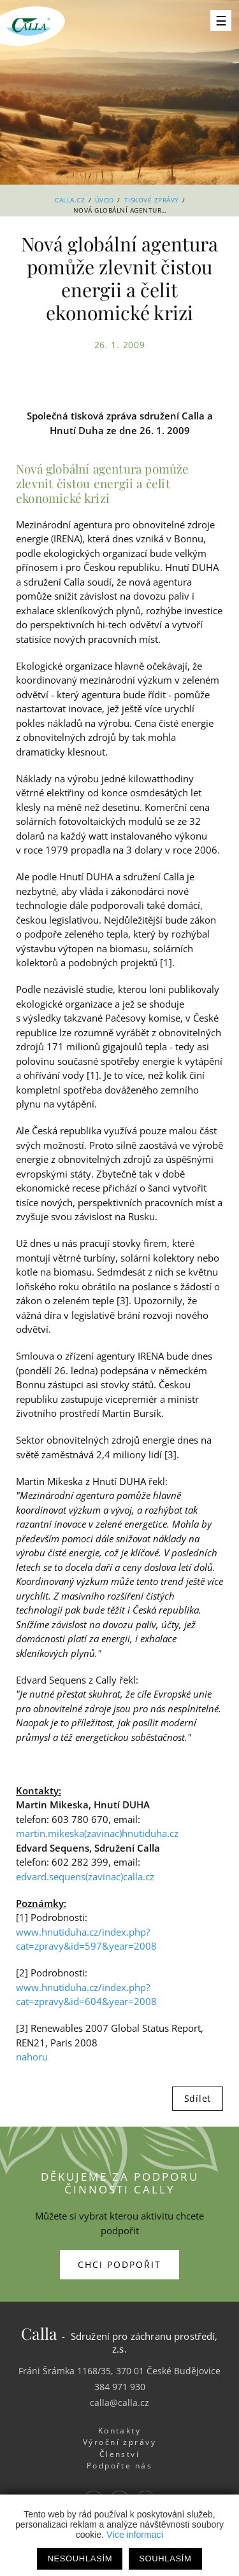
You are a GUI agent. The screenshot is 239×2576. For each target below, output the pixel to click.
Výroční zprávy (119, 2442)
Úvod (104, 199)
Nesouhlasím (79, 2558)
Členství (119, 2454)
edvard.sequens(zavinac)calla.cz (85, 1876)
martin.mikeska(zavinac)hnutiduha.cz (97, 1833)
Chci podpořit (119, 2264)
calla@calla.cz (119, 2403)
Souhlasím (165, 2558)
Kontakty (119, 2430)
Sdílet (197, 2098)
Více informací (134, 2535)
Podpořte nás (120, 2465)
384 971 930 (119, 2387)
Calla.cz (70, 199)
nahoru (32, 2056)
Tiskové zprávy (151, 199)
